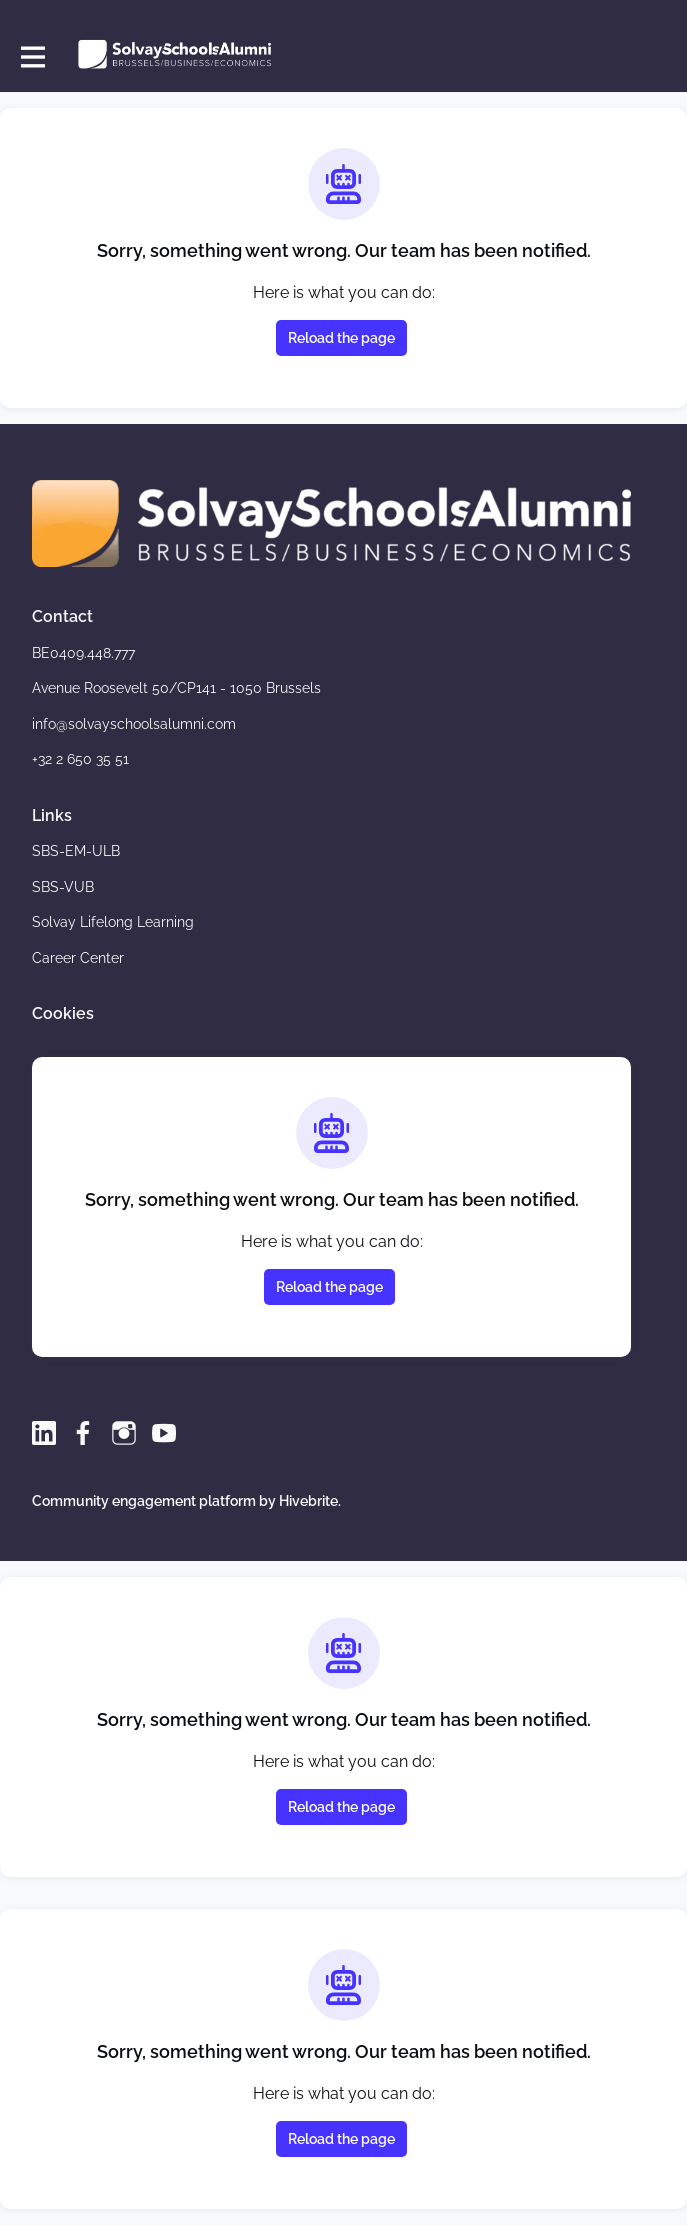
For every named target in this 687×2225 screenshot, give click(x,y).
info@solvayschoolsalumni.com (134, 724)
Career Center (78, 958)
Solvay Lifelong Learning (113, 922)
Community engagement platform (144, 1501)
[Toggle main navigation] (32, 56)
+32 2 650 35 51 (80, 759)
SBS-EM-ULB (76, 851)
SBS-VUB (63, 887)
